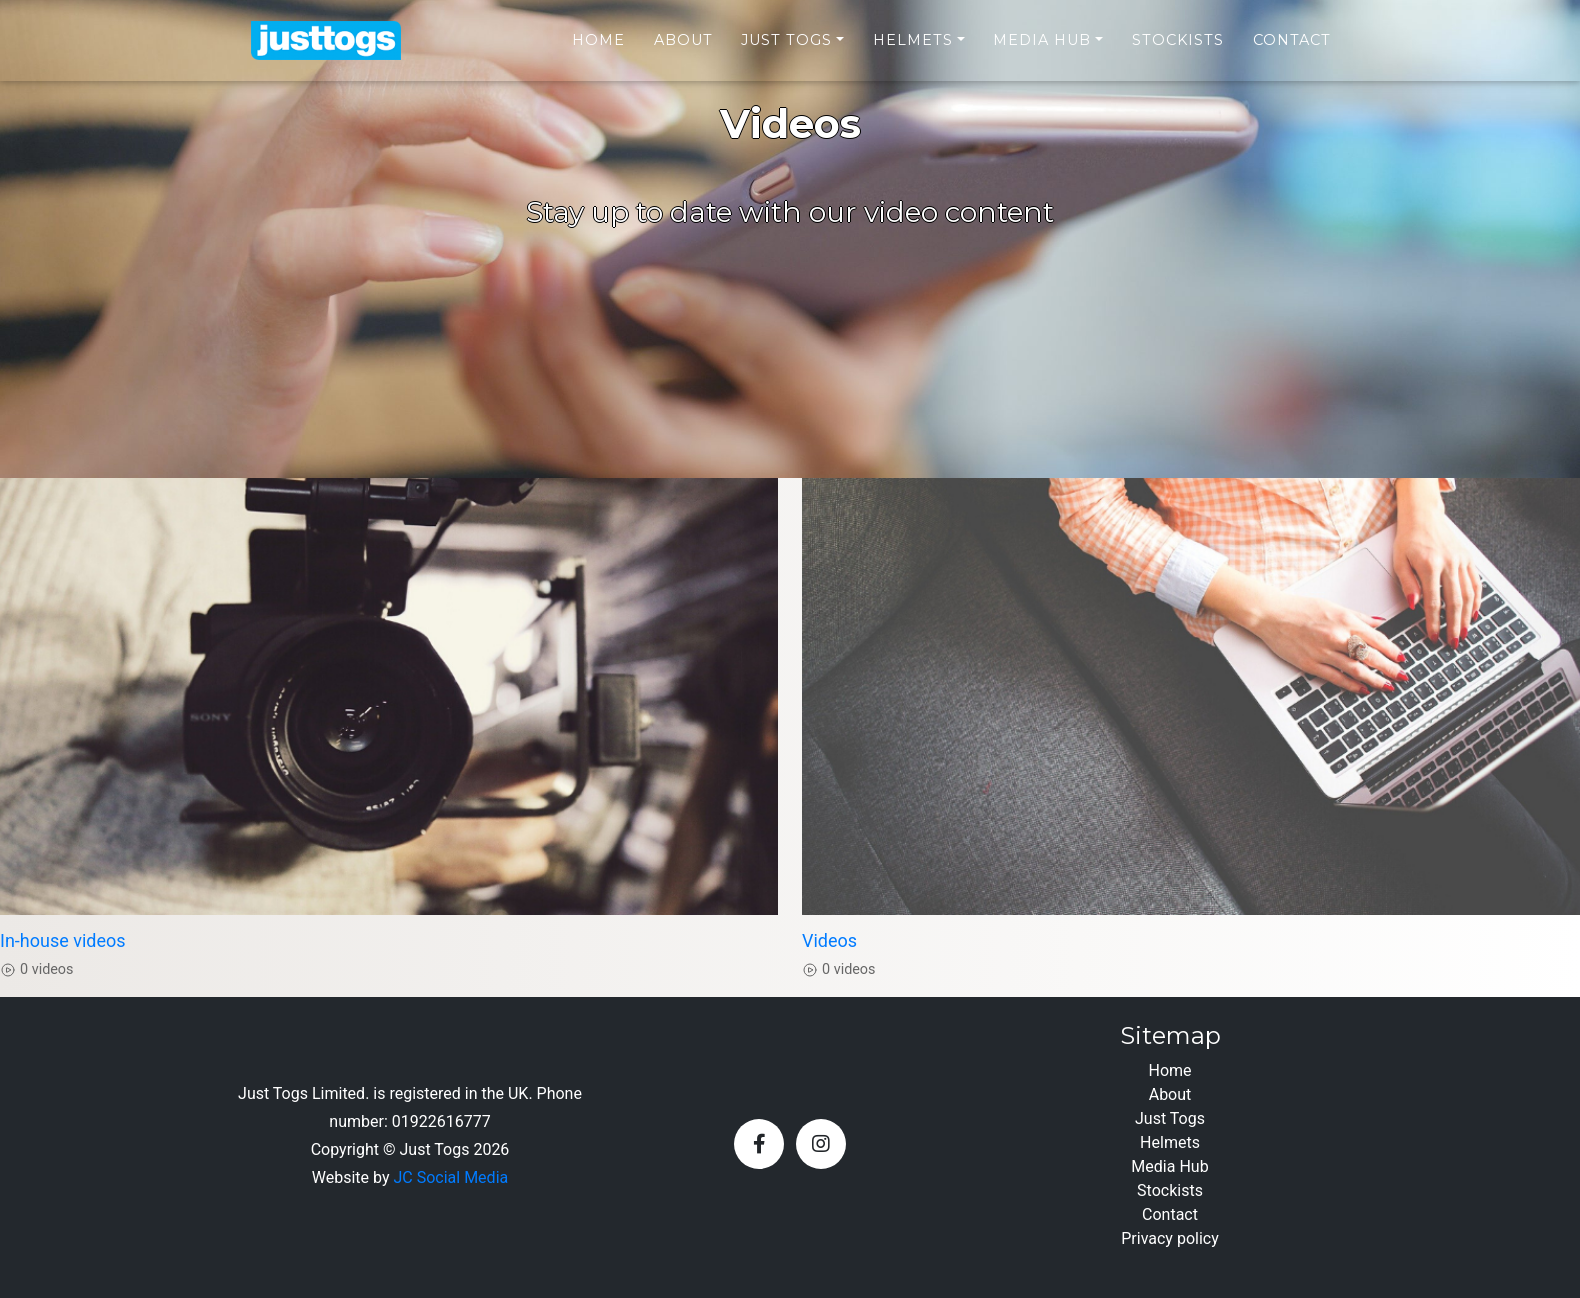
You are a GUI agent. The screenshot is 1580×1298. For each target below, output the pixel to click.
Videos (829, 940)
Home (598, 51)
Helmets (913, 51)
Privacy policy (1170, 1238)
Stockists (1178, 51)
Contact (1292, 51)
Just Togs (786, 51)
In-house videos (63, 940)
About (683, 51)
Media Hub (1042, 51)
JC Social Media (450, 1177)
